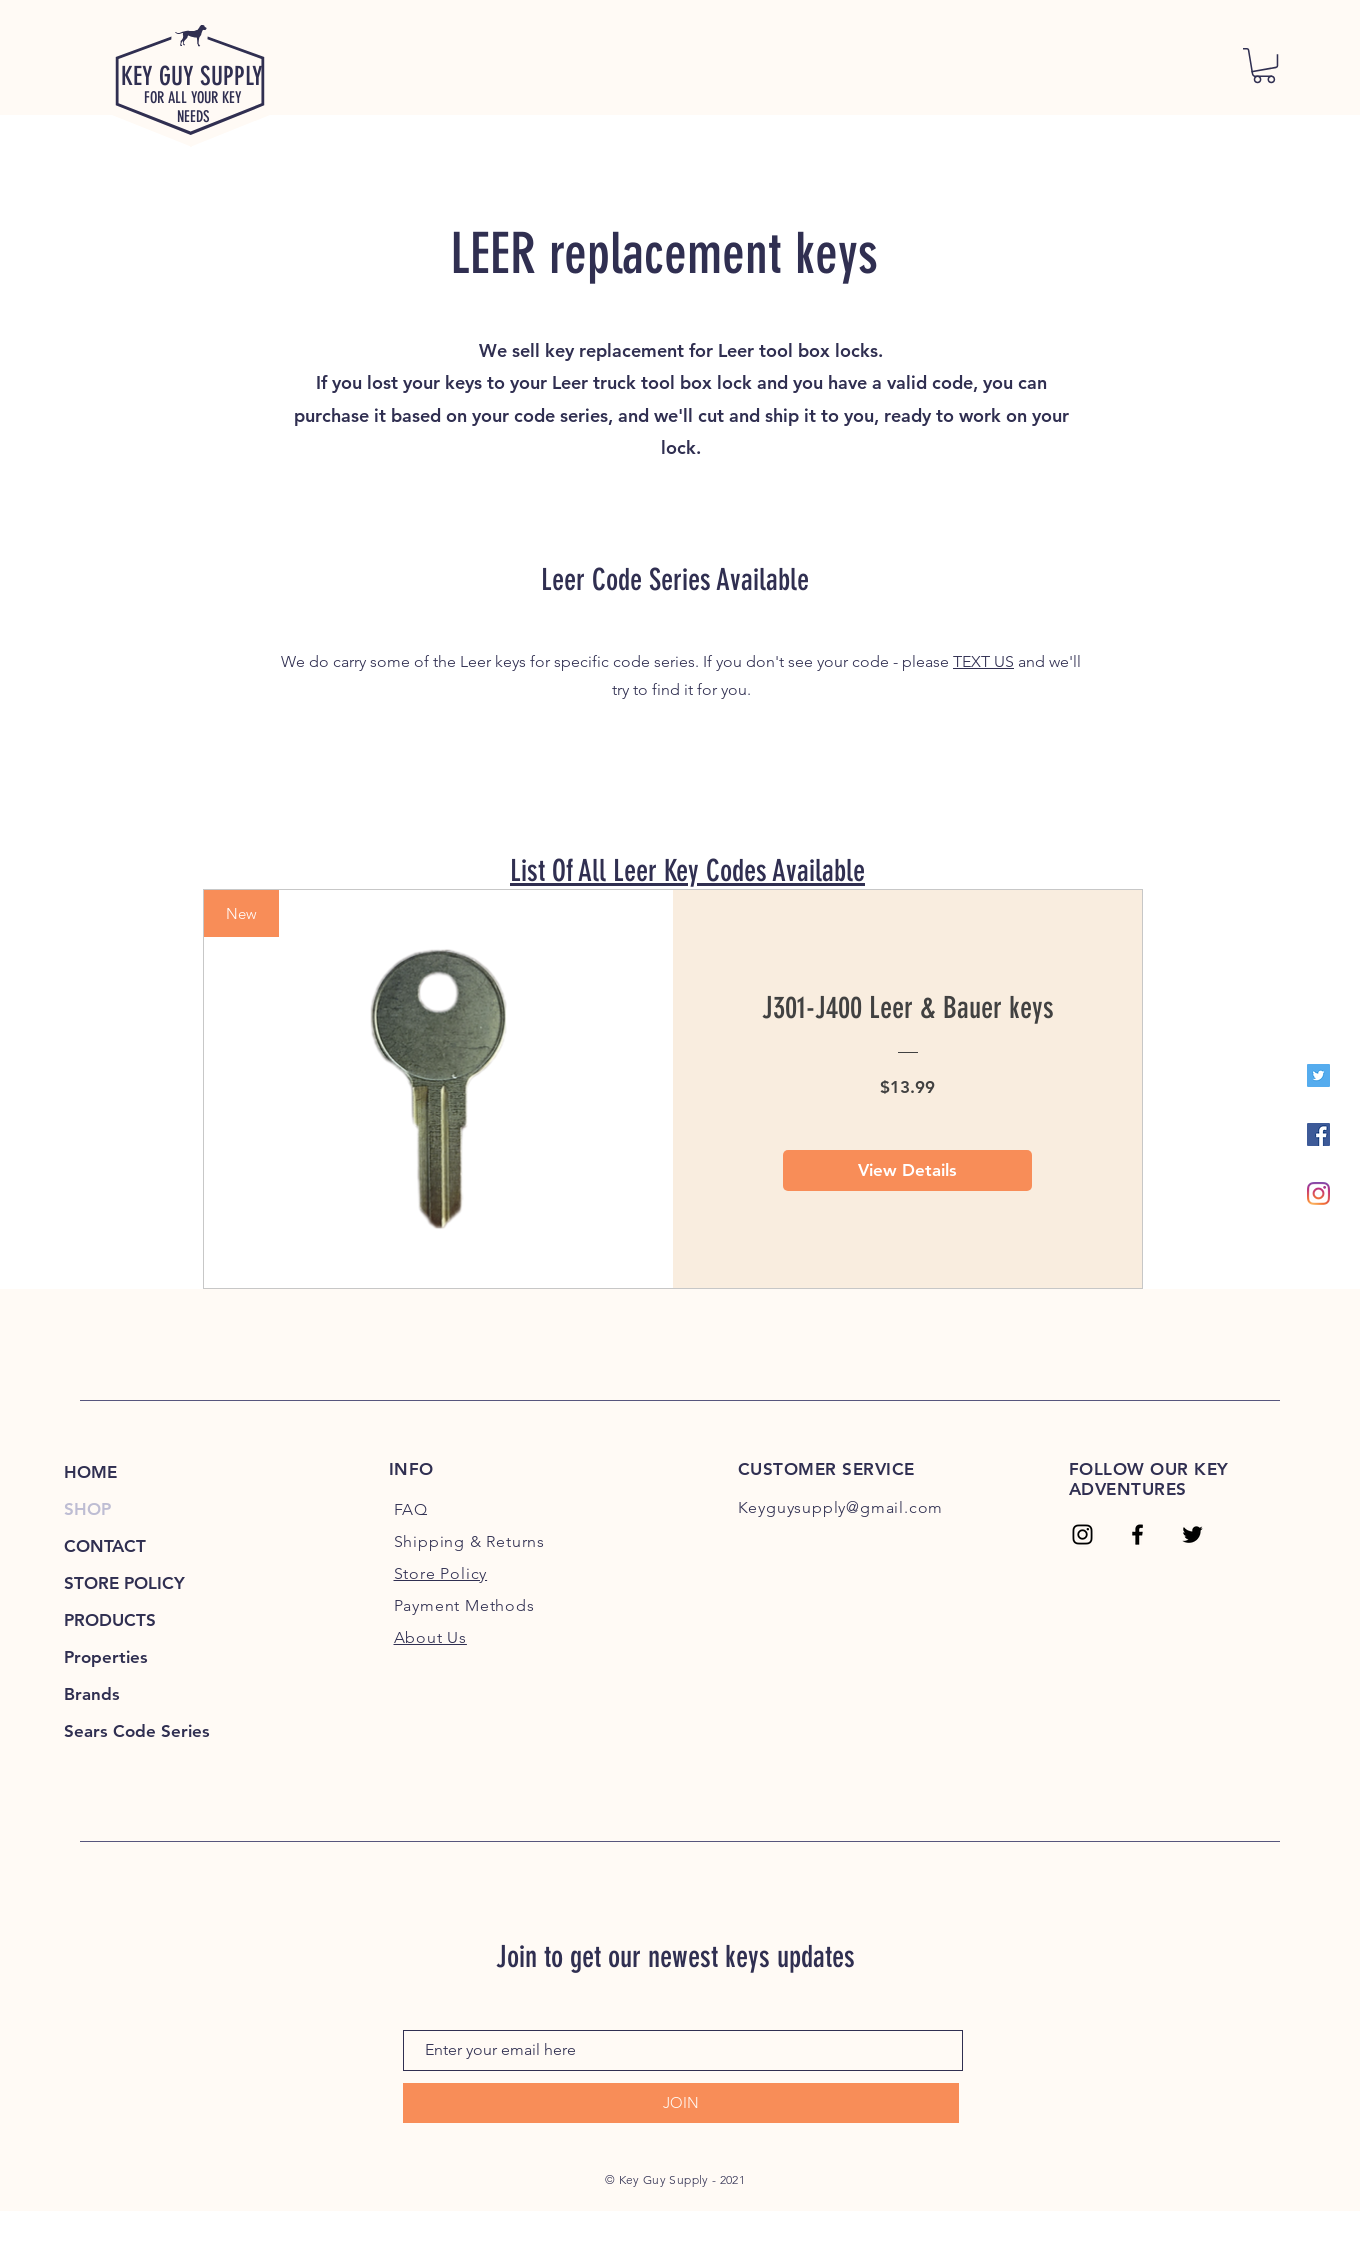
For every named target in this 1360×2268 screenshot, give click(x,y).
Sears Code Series (137, 1731)
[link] (1264, 65)
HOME (90, 1472)
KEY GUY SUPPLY (192, 76)
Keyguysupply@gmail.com (841, 1507)
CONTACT (105, 1546)
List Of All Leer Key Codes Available (687, 871)
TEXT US (983, 661)
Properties (106, 1657)
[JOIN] (681, 2103)
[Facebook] (1318, 1134)
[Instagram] (1318, 1193)
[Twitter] (1318, 1075)
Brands (92, 1694)
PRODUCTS (110, 1620)
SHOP (87, 1509)
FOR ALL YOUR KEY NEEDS (193, 107)
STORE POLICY (124, 1583)
